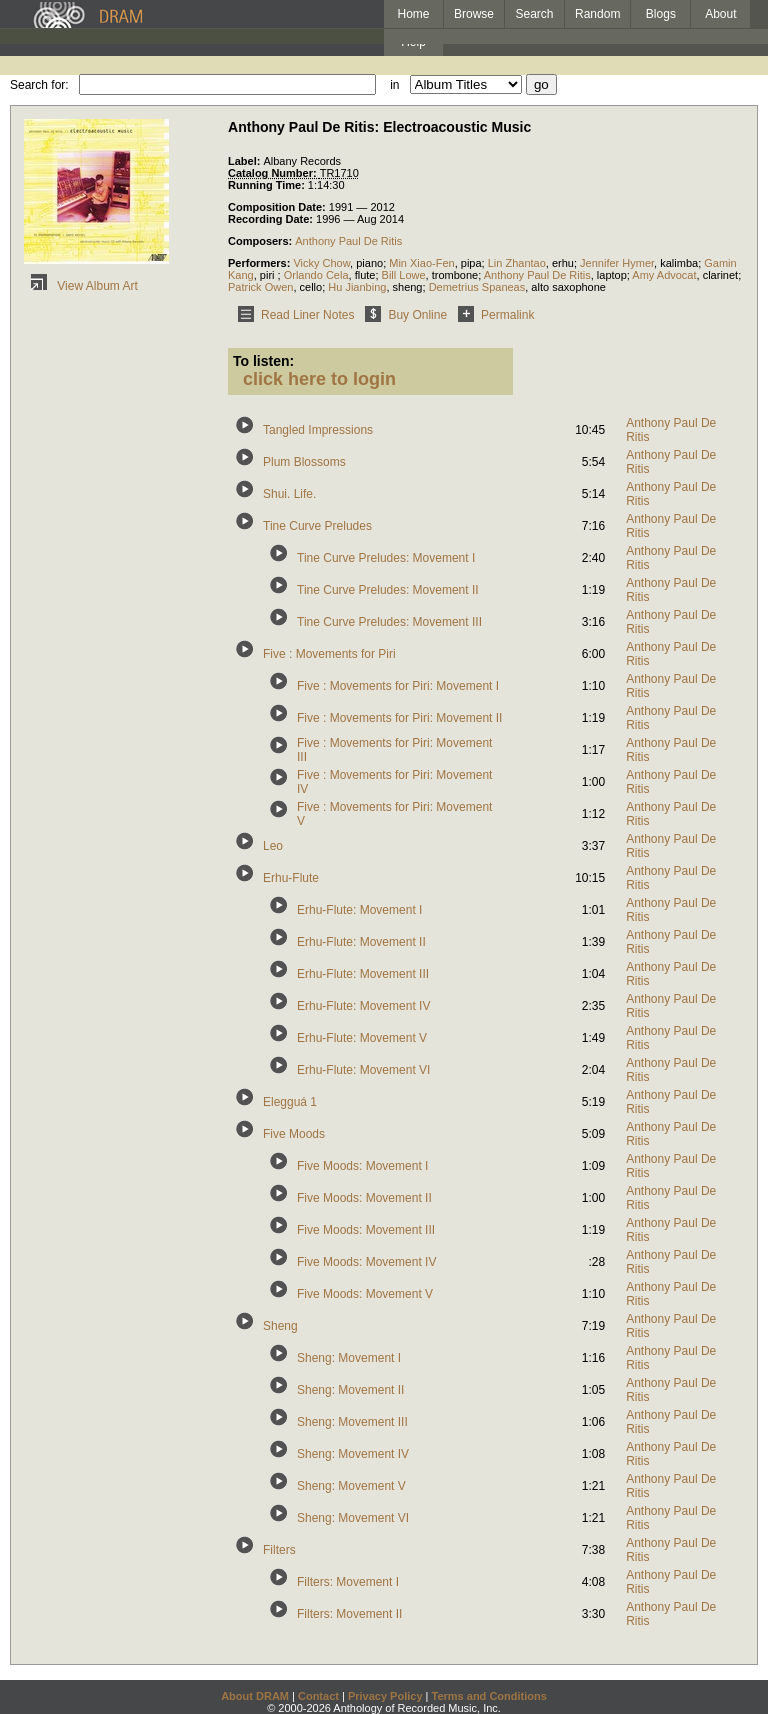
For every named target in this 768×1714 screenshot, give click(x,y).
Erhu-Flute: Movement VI (363, 1070)
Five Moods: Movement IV (366, 1262)
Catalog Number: (274, 173)
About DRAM (255, 1696)
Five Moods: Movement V (365, 1294)
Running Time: (268, 185)
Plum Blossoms (304, 462)
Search (535, 14)
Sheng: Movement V (351, 1486)
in (394, 85)
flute (365, 275)
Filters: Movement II (349, 1614)
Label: (245, 161)
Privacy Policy (385, 1696)
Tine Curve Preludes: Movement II (388, 590)
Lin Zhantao (517, 263)
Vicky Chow (321, 263)
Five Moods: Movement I (362, 1166)
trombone (455, 275)
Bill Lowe (404, 275)
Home (413, 14)
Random (597, 14)
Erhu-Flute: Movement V (362, 1038)
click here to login (319, 379)
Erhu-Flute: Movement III (363, 974)
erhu (563, 263)
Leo (273, 846)
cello (311, 287)
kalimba (679, 263)
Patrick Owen (260, 287)
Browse (474, 14)
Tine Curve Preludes (317, 526)
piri (269, 275)
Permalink (492, 315)
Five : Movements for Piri (329, 654)
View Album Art (81, 286)
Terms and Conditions (489, 1696)
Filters (279, 1550)
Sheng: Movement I (349, 1358)
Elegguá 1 (290, 1102)
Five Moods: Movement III (366, 1230)
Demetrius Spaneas (477, 287)
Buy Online (402, 315)
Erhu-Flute (291, 878)
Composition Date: (278, 207)
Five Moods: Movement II (364, 1198)
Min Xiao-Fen (421, 263)
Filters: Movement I (348, 1582)
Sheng (280, 1326)
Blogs (661, 14)
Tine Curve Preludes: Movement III (389, 622)
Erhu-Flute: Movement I (359, 910)
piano (369, 263)
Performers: (260, 263)
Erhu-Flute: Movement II (361, 942)
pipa (471, 263)
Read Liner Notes (292, 315)
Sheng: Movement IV (353, 1454)
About (720, 14)
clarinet (720, 275)
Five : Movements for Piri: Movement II (399, 718)
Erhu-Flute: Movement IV (363, 1006)
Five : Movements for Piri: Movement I (398, 686)
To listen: (263, 361)
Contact (318, 1696)
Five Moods (294, 1134)
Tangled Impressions (318, 430)
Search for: (39, 85)
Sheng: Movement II (350, 1390)
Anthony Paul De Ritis (348, 241)
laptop (612, 275)
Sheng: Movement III (352, 1422)
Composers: (261, 241)
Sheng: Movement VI (353, 1518)
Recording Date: (272, 219)
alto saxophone (568, 287)
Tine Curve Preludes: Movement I (386, 558)
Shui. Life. (289, 494)
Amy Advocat (664, 275)
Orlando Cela (316, 275)
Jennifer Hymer (617, 263)
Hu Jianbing (357, 287)
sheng (408, 287)
